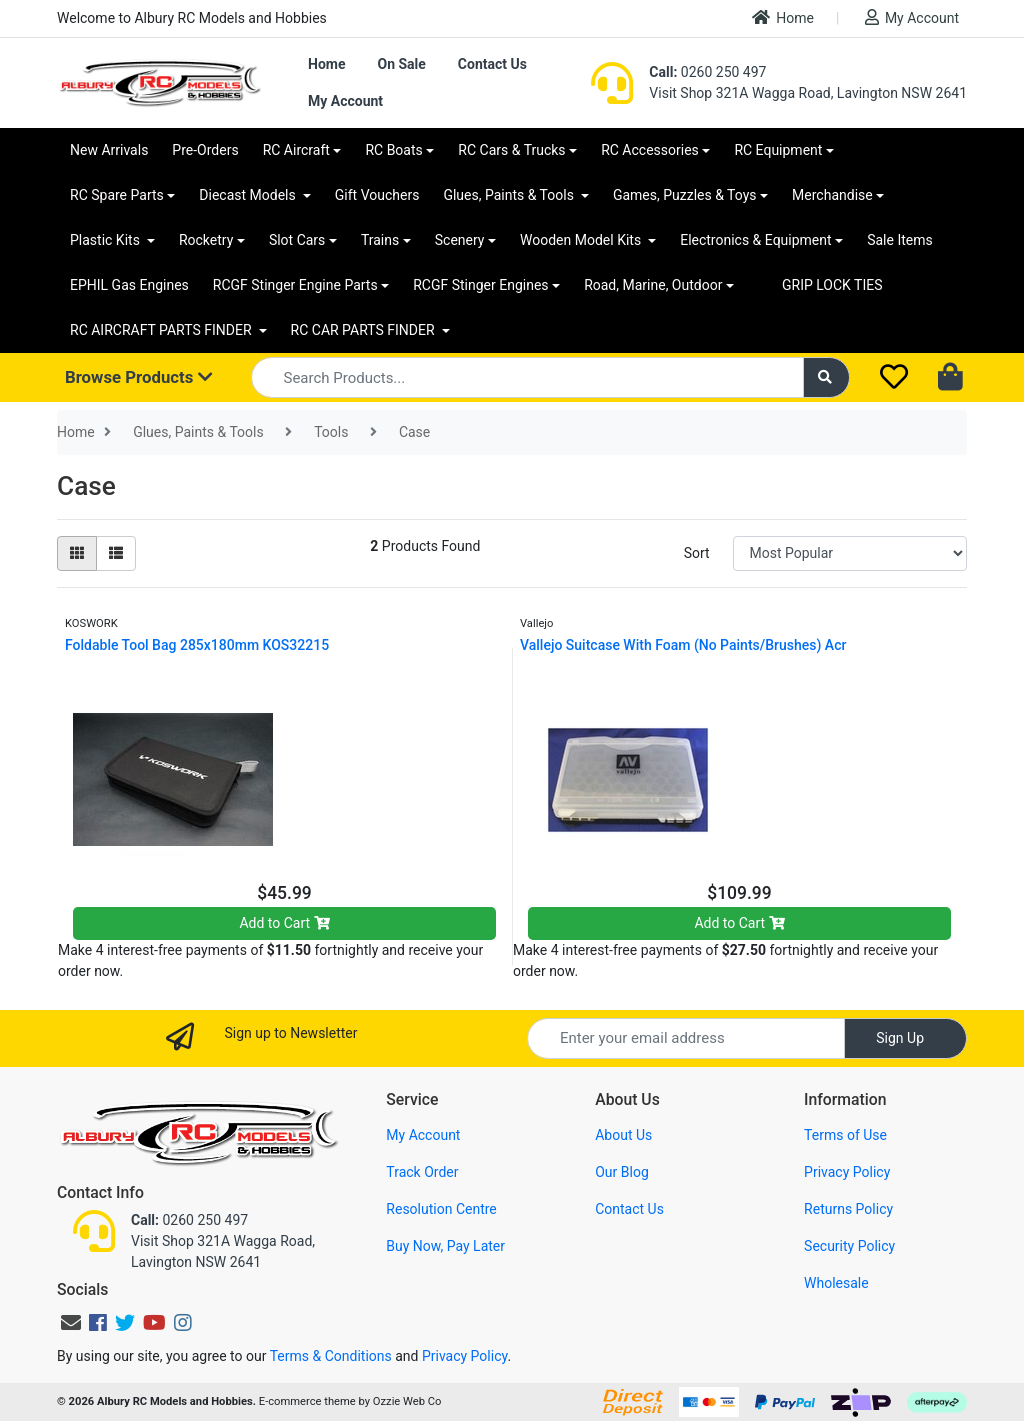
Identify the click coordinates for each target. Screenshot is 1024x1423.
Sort (697, 553)
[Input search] (527, 377)
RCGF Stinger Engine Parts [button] (295, 285)
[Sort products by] (850, 553)
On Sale (401, 64)
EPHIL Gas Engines (129, 285)
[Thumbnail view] (77, 553)
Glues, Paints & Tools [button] (510, 195)
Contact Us (492, 64)
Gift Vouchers (377, 195)
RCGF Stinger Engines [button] (480, 285)
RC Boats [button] (393, 150)
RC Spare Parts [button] (117, 195)
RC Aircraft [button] (296, 150)
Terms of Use (845, 1135)
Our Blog (622, 1172)
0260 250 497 (707, 72)
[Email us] (71, 1323)
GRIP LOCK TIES (832, 285)
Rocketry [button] (206, 240)
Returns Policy (848, 1209)
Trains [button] (380, 240)
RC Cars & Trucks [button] (511, 150)
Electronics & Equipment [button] (755, 240)
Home (783, 17)
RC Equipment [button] (778, 150)
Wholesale (836, 1283)
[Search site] (827, 377)
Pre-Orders (205, 150)
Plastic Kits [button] (106, 240)
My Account (912, 17)
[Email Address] (686, 1038)
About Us (623, 1135)
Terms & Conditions (331, 1356)
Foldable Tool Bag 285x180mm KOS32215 (197, 645)
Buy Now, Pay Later (445, 1246)
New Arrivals (109, 150)
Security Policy (849, 1246)
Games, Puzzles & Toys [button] (685, 195)
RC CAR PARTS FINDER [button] (364, 330)
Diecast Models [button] (249, 195)
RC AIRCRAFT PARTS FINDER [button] (162, 330)
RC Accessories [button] (650, 150)
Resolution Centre (441, 1209)
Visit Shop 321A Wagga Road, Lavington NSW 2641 (808, 93)
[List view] (116, 553)
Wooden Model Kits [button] (582, 240)
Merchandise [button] (832, 195)
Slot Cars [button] (297, 240)
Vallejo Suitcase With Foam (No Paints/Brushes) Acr (683, 645)
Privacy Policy (847, 1172)
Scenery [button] (460, 240)
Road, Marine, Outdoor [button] (653, 285)
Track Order (422, 1172)
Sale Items (900, 240)
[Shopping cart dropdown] (952, 378)
